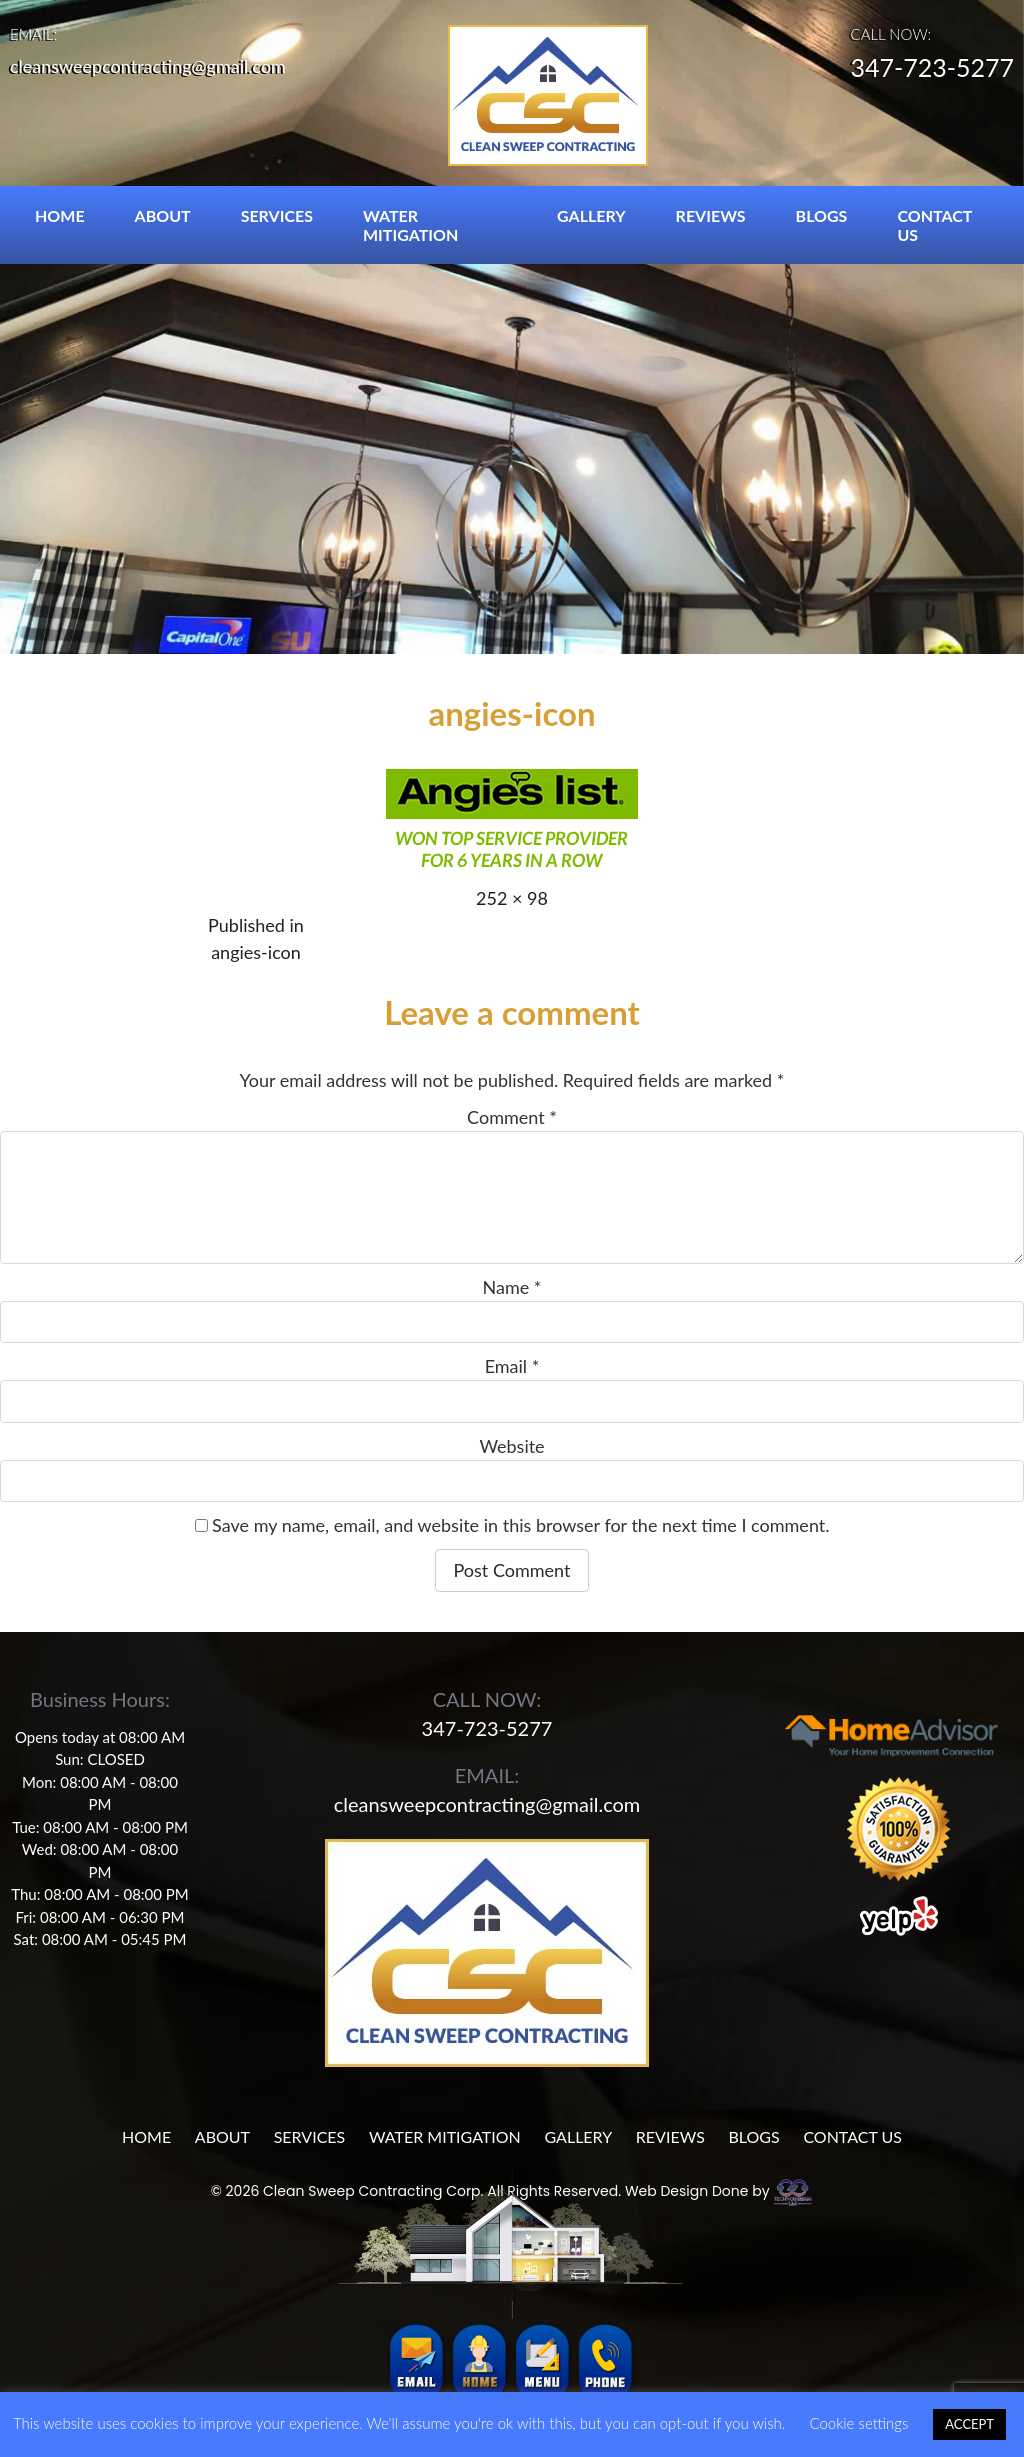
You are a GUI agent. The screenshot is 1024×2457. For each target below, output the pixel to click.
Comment (512, 1117)
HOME (60, 215)
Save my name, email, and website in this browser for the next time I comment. (520, 1525)
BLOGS (822, 215)
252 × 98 (512, 898)
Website (511, 1446)
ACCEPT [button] (969, 2424)
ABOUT (163, 215)
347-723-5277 (932, 68)
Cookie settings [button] (858, 2423)
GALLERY (591, 215)
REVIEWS (711, 215)
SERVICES (277, 215)
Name (512, 1287)
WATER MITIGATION (410, 225)
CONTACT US (934, 225)
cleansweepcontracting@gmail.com (148, 66)
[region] (512, 327)
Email (512, 1366)
